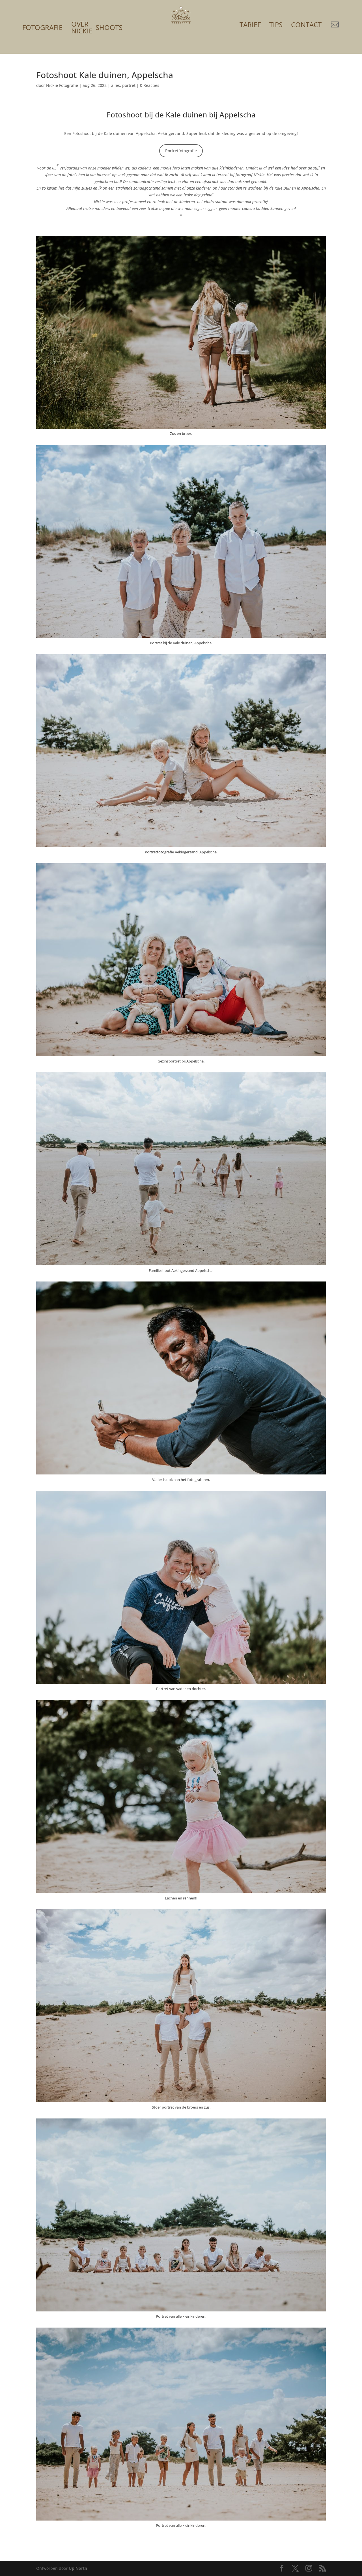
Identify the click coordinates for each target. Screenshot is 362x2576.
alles (115, 85)
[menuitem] (42, 19)
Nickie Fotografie (62, 85)
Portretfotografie (181, 150)
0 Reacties (149, 85)
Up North (78, 2568)
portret (128, 85)
